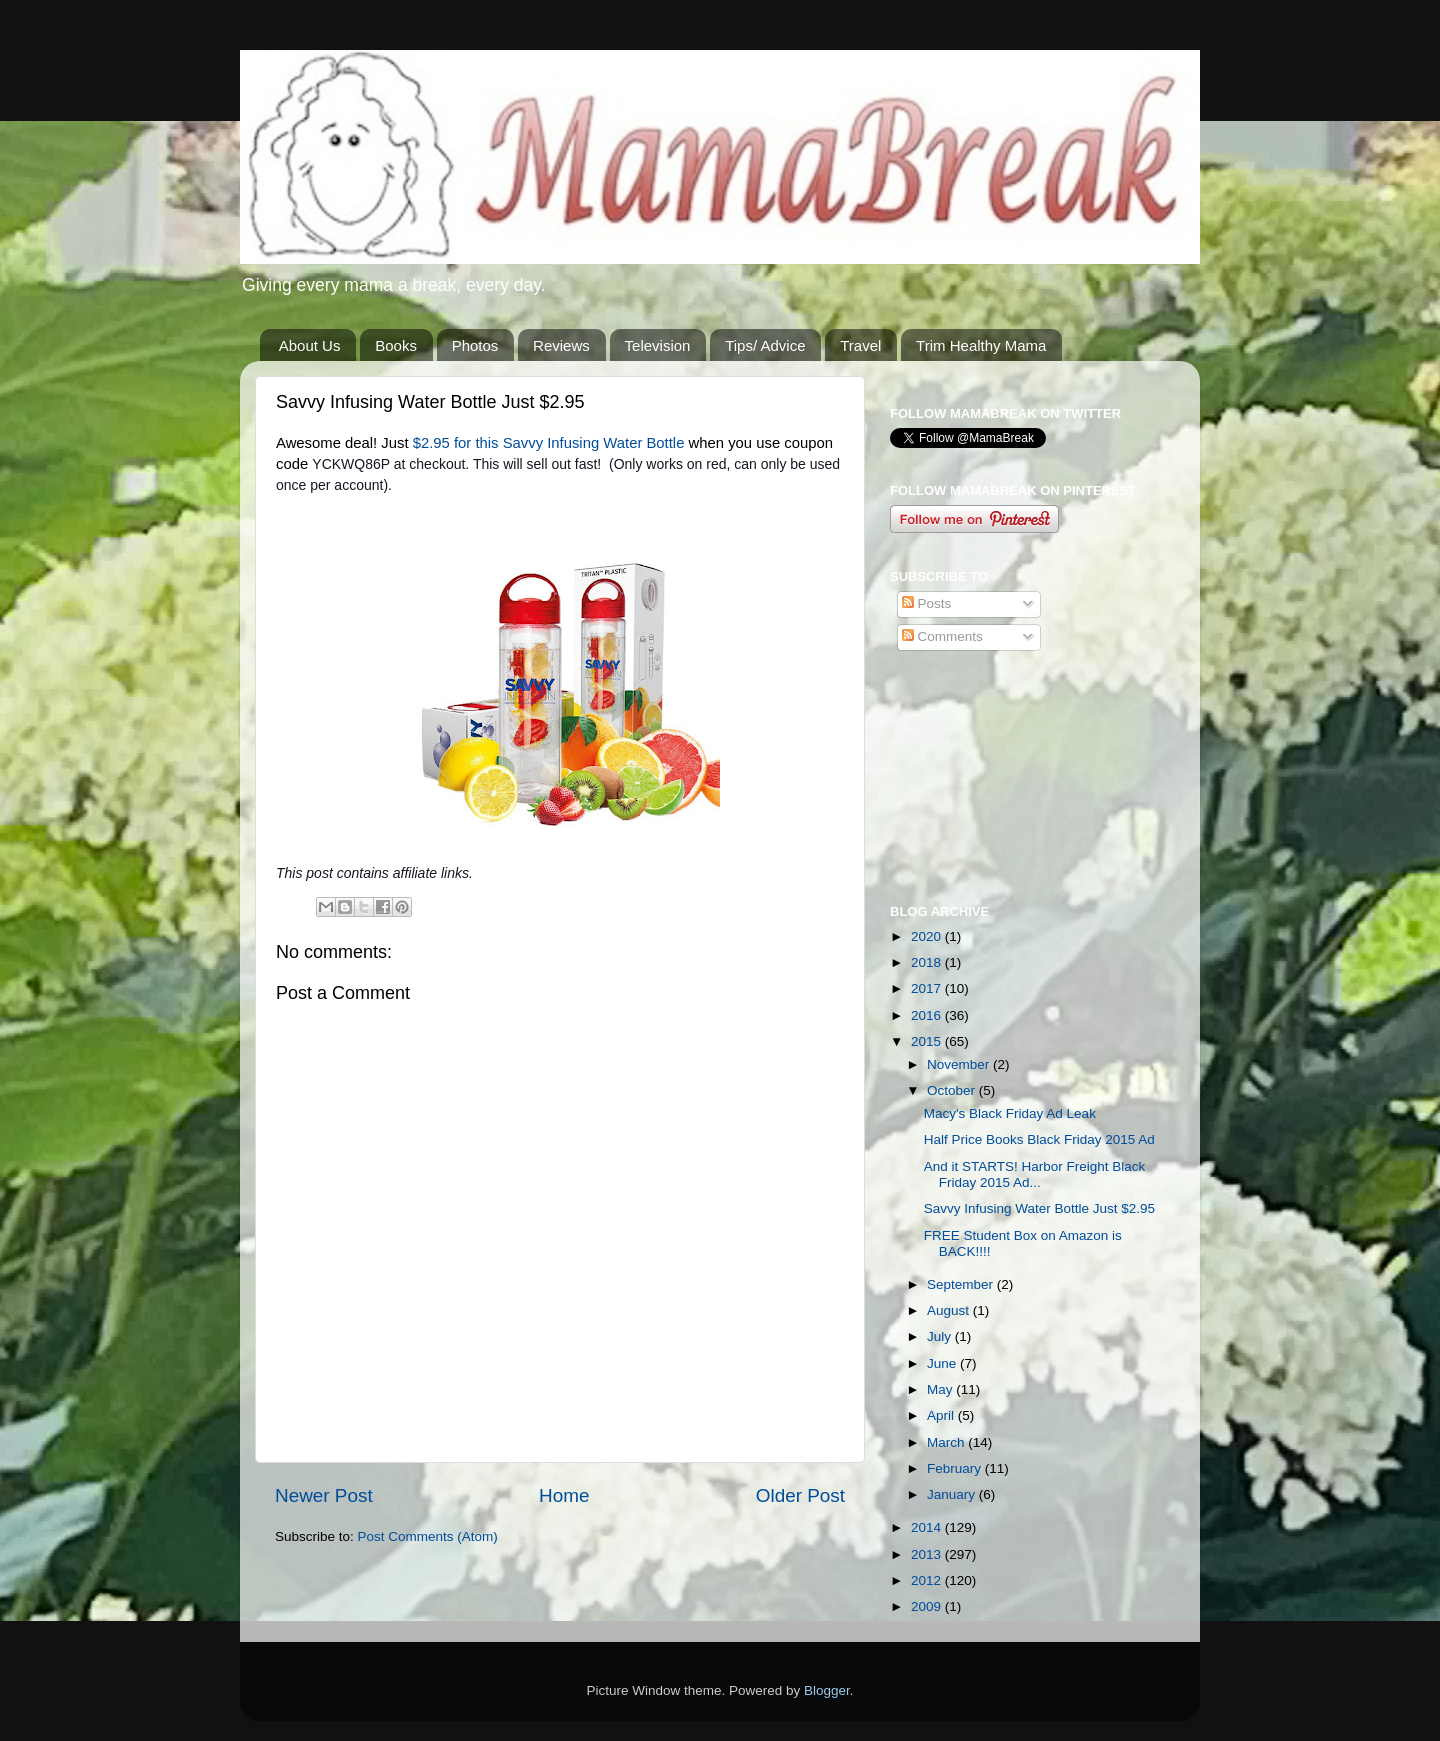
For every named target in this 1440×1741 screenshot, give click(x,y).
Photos (475, 345)
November (960, 1064)
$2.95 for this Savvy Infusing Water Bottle (549, 443)
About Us (310, 345)
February (956, 1468)
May (941, 1389)
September (962, 1284)
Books (396, 345)
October (953, 1090)
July (941, 1336)
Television (658, 345)
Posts (927, 603)
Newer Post (324, 1495)
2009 (928, 1606)
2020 (928, 936)
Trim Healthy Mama (981, 345)
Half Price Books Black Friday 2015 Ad (1039, 1139)
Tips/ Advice (765, 345)
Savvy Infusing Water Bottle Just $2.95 (1039, 1208)
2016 (928, 1015)
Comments (942, 636)
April (942, 1415)
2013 (928, 1554)
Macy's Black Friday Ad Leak (1010, 1113)
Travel (860, 345)
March (947, 1442)
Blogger (827, 1690)
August (950, 1310)
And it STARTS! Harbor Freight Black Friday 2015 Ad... (1035, 1174)
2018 (928, 962)
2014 (928, 1527)
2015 (928, 1041)
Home (564, 1495)
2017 (928, 988)
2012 (928, 1580)
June (943, 1363)
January (953, 1494)
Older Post (800, 1495)
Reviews (561, 345)
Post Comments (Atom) (428, 1536)
